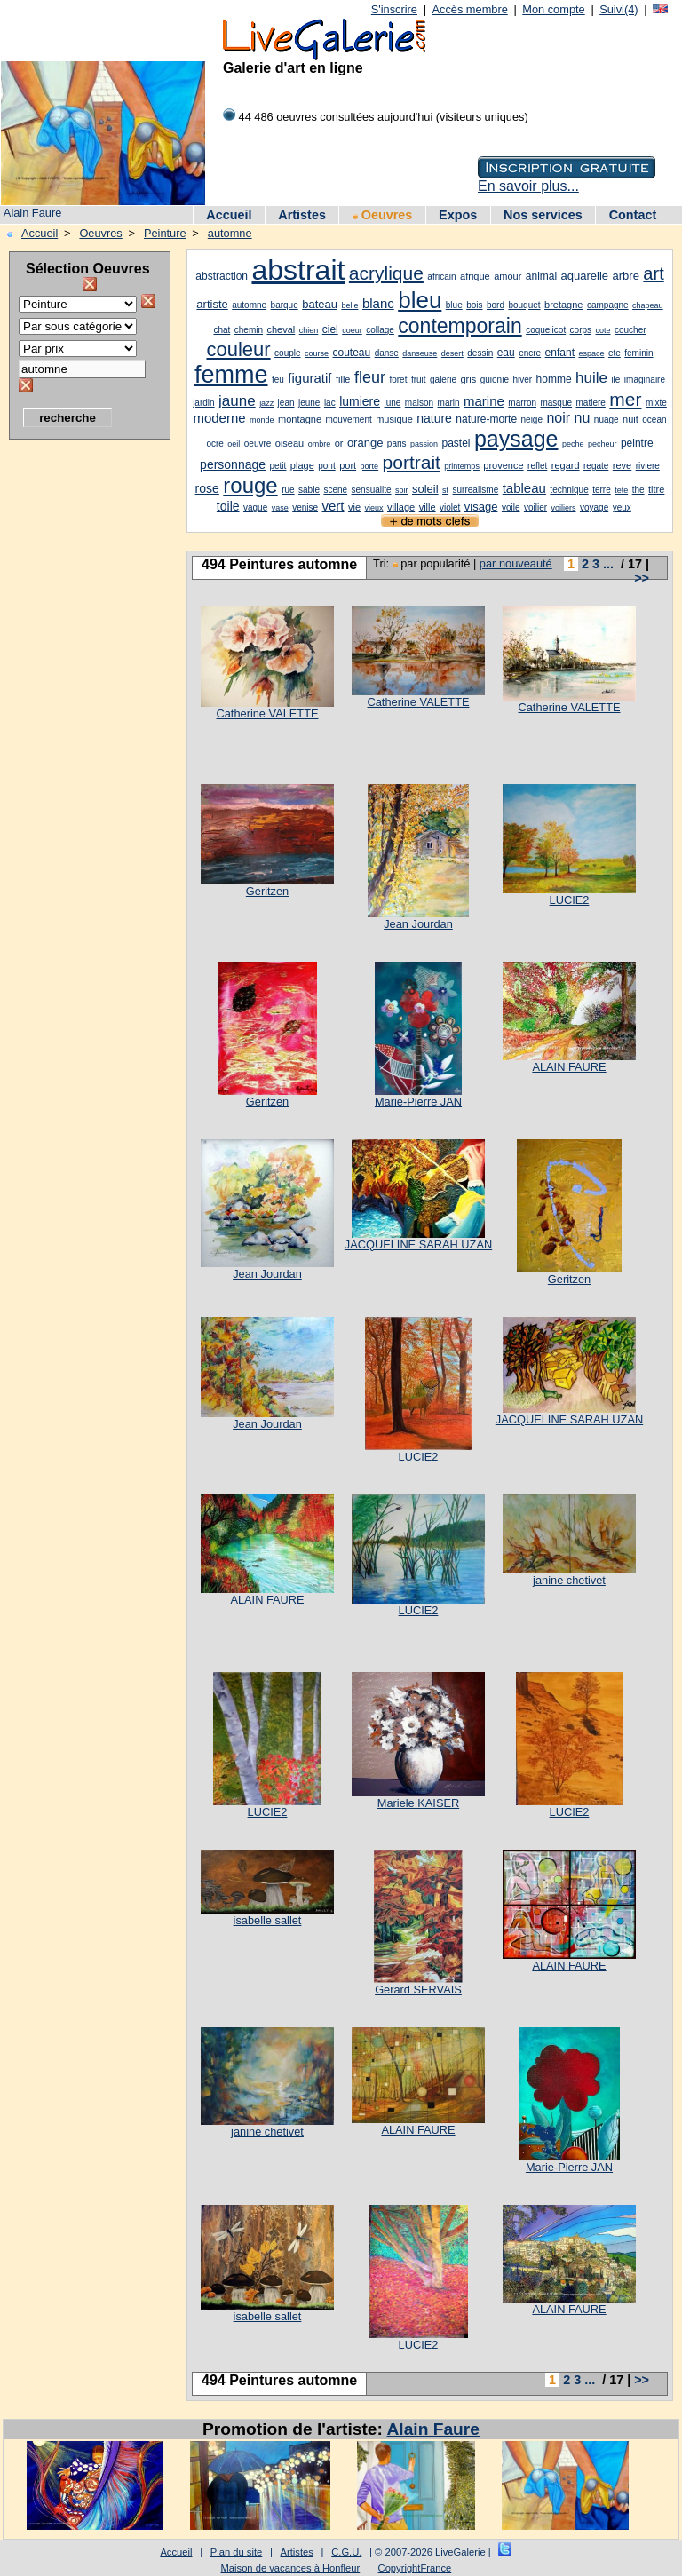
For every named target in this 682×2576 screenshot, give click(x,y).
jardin (203, 403)
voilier (535, 507)
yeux (622, 507)
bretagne (563, 304)
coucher (630, 330)
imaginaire (644, 379)
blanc (378, 303)
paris (397, 443)
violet (450, 507)
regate (595, 466)
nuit (630, 419)
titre (656, 489)
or (339, 443)
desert (452, 353)
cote (603, 330)
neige (532, 419)
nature (434, 418)
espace (591, 353)
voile (511, 507)
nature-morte (486, 419)
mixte (656, 403)
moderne (219, 417)
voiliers (563, 507)
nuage (606, 419)
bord (495, 305)
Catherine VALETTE (268, 713)
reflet (537, 466)
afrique (475, 276)
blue (454, 305)
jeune (309, 403)
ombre (319, 444)
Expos (458, 215)
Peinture (165, 233)
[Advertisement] (80, 714)
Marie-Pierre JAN (418, 1101)
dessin (480, 353)
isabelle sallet (268, 1920)
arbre (626, 275)
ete (614, 353)
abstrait (298, 270)
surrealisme (476, 490)
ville (427, 507)
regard (565, 465)
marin (449, 403)
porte (370, 466)
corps (580, 330)
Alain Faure (32, 212)
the (638, 490)
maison (419, 403)
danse (387, 353)
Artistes (302, 215)
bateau (319, 304)
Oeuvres (383, 215)
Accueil (228, 215)
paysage (516, 438)
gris (469, 379)
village (401, 507)
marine (484, 400)
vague (255, 507)
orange (365, 442)
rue (288, 490)
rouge (250, 485)
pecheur (602, 444)
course (317, 353)
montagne (299, 419)
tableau (524, 487)
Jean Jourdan (418, 924)
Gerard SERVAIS (418, 1989)
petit (278, 466)
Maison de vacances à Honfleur (291, 2568)
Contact (633, 215)
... (608, 564)
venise (305, 507)
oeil (233, 444)
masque (556, 403)
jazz (266, 403)
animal (541, 276)
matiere (591, 403)
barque (284, 305)
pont (326, 466)
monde (262, 420)
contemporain (459, 325)
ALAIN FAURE (569, 1067)
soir (401, 490)
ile (615, 379)
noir (558, 417)
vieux (374, 507)
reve (622, 465)
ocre (214, 443)
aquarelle (585, 275)
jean (286, 403)
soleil (425, 488)
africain (441, 276)
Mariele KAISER (418, 1803)
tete (621, 490)
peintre (637, 443)
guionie (494, 379)
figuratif (309, 377)
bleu (419, 300)
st (445, 490)
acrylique (386, 273)
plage (302, 465)
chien (309, 330)
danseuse (419, 353)
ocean (654, 419)
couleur (238, 349)
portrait (411, 462)
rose (207, 488)
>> (641, 578)
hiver (522, 379)
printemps (462, 466)
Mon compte (553, 9)
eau (506, 352)
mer (625, 399)
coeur (352, 330)
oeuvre (258, 443)
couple (287, 353)
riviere (648, 466)
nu (583, 417)
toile (228, 506)
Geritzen (267, 891)
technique (569, 490)
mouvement (348, 419)
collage (380, 330)
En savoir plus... (528, 186)
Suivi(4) (618, 9)
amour (507, 276)
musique (394, 419)
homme (554, 379)
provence (503, 465)
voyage (594, 507)
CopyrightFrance (415, 2568)
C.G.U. (346, 2552)
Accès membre (469, 9)
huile (591, 377)
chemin (248, 330)
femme (231, 374)
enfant (560, 352)
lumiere (359, 401)
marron (522, 403)
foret (398, 379)
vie (354, 507)
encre (530, 353)
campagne (608, 305)
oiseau (289, 443)
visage (481, 506)
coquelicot (546, 330)
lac (330, 403)
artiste (211, 304)
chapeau (647, 305)
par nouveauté (516, 563)
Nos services (543, 215)
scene (335, 490)
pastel (455, 443)
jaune (237, 400)
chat (221, 330)
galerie (443, 379)
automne (230, 233)
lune (392, 403)
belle (349, 305)
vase (280, 507)
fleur (369, 377)
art (653, 273)
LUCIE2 (570, 900)
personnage (233, 464)
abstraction (221, 276)
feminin (638, 353)
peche (573, 444)
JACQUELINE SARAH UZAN (418, 1244)
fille (343, 379)
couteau (351, 352)
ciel (330, 329)
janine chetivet (569, 1580)
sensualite (372, 490)
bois (474, 305)
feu (278, 379)
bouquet (524, 305)
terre (601, 490)
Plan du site (236, 2552)
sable (309, 490)
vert (333, 505)
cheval (281, 329)
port (347, 465)
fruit (418, 379)
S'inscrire (394, 9)
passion (424, 444)
